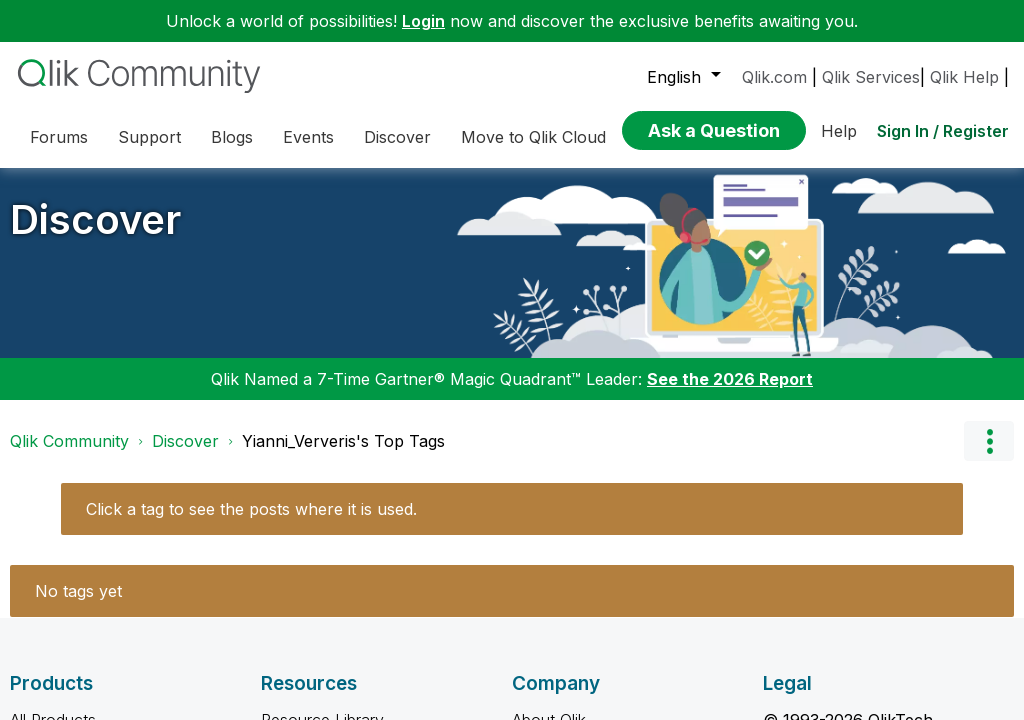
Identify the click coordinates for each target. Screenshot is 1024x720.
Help (839, 131)
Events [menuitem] (308, 137)
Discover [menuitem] (397, 137)
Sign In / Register (943, 131)
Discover (95, 219)
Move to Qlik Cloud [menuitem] (533, 137)
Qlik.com (774, 77)
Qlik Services (871, 77)
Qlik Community (69, 441)
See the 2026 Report (730, 379)
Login (423, 21)
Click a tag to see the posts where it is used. (251, 509)
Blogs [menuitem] (232, 137)
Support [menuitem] (149, 137)
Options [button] (989, 441)
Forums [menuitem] (59, 137)
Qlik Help (964, 77)
